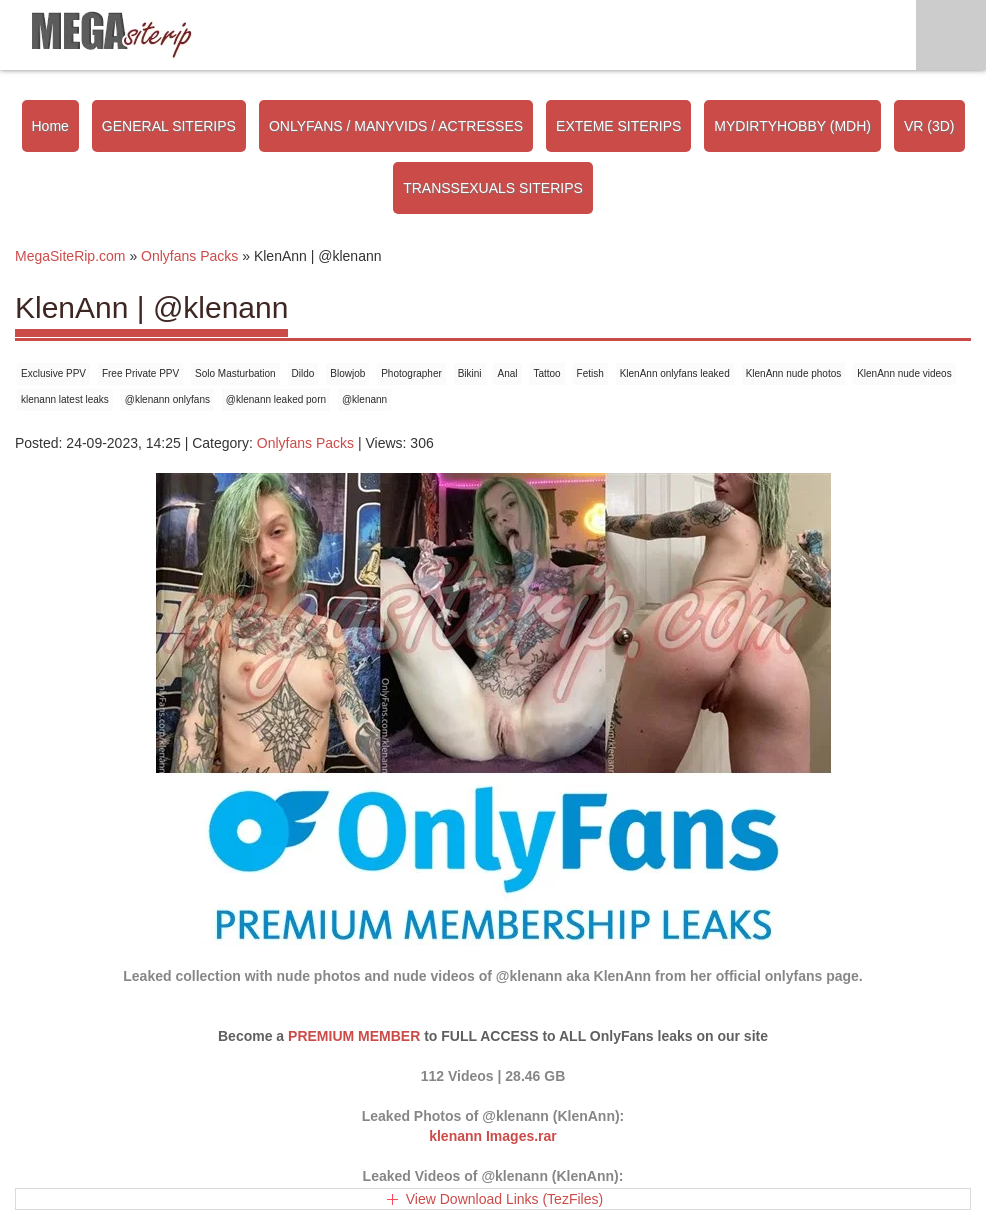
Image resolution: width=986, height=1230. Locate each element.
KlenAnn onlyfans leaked (675, 373)
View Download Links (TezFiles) (504, 1199)
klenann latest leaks (65, 399)
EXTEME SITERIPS (618, 126)
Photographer (411, 373)
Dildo (303, 373)
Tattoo (546, 373)
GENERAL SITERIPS (169, 126)
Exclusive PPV (53, 373)
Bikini (470, 373)
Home (50, 126)
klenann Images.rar (493, 1136)
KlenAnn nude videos (904, 373)
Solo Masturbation (235, 373)
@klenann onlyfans (167, 399)
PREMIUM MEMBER (354, 1036)
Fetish (590, 373)
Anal (507, 373)
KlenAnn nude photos (794, 373)
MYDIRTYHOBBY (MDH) (792, 126)
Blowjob (347, 373)
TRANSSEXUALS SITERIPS (493, 188)
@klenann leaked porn (276, 399)
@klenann (364, 399)
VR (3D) (929, 126)
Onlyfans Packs (305, 443)
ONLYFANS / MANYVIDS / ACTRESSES (396, 126)
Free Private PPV (140, 373)
